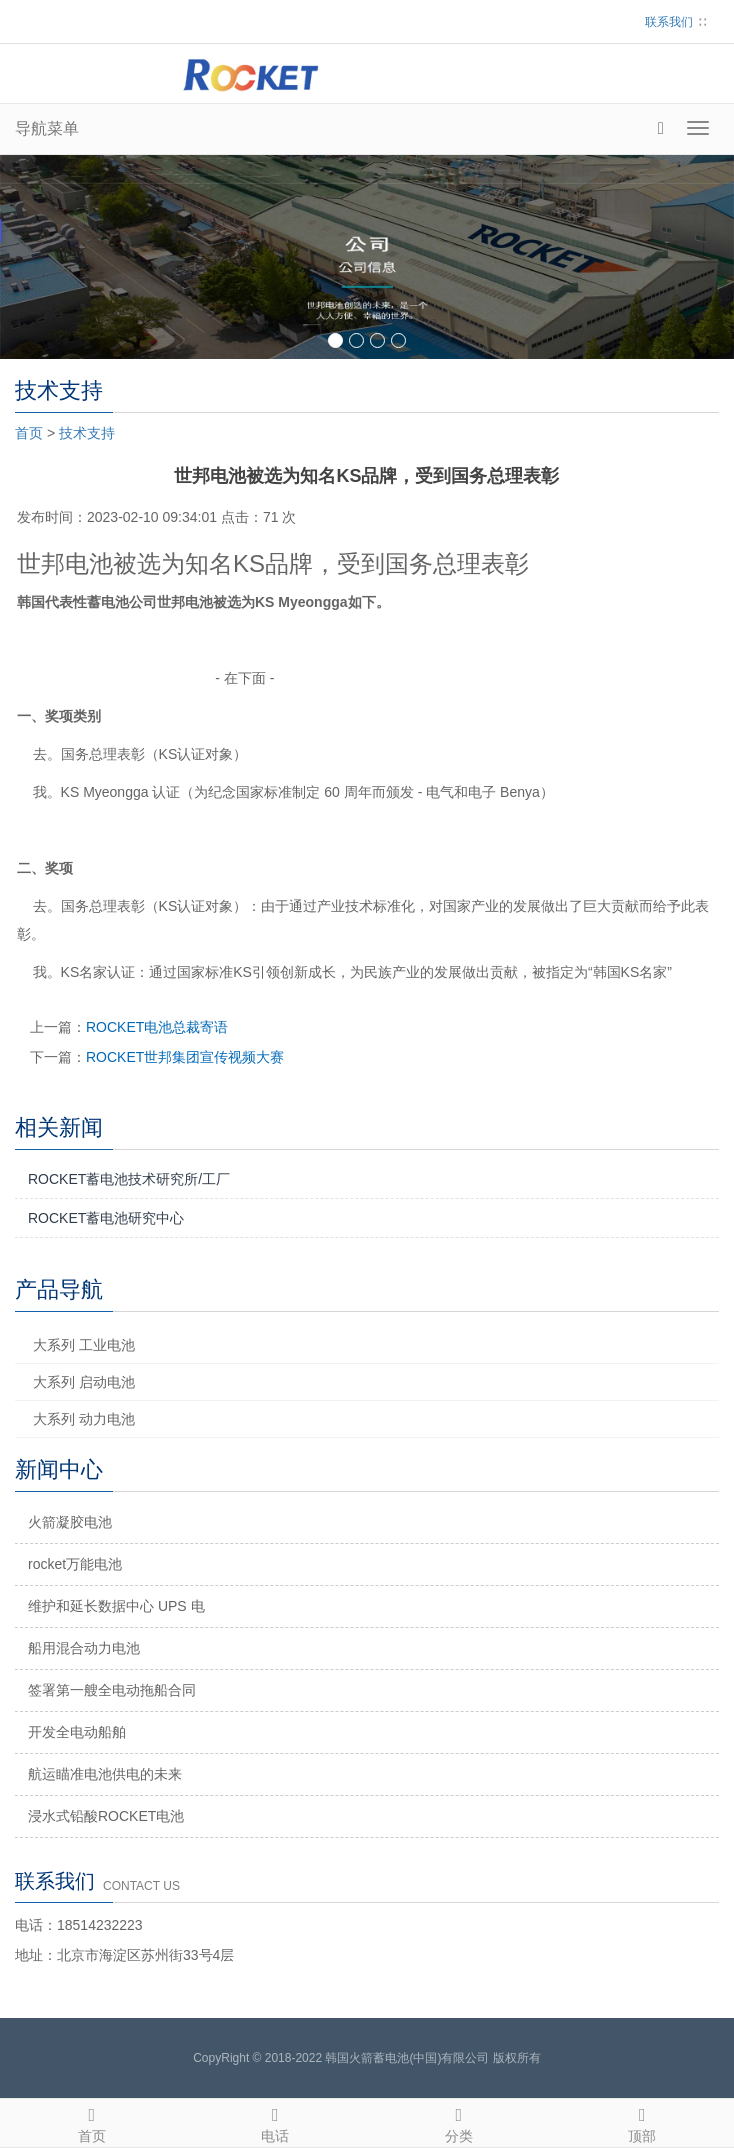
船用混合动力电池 (84, 1648)
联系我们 (669, 22)
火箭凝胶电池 (70, 1522)
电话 (276, 2122)
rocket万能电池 (75, 1564)
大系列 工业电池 (84, 1345)
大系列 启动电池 (84, 1382)
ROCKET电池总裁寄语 (157, 1027)
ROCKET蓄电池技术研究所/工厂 (129, 1179)
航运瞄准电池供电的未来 (105, 1774)
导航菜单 (47, 128)
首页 (29, 433)
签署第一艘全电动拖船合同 (112, 1690)
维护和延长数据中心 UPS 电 (116, 1606)
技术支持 (87, 433)
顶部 (643, 2122)
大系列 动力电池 (84, 1419)
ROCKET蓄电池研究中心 (106, 1218)
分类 (459, 2122)
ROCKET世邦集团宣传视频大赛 (185, 1057)
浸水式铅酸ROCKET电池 (106, 1816)
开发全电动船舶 (77, 1732)
